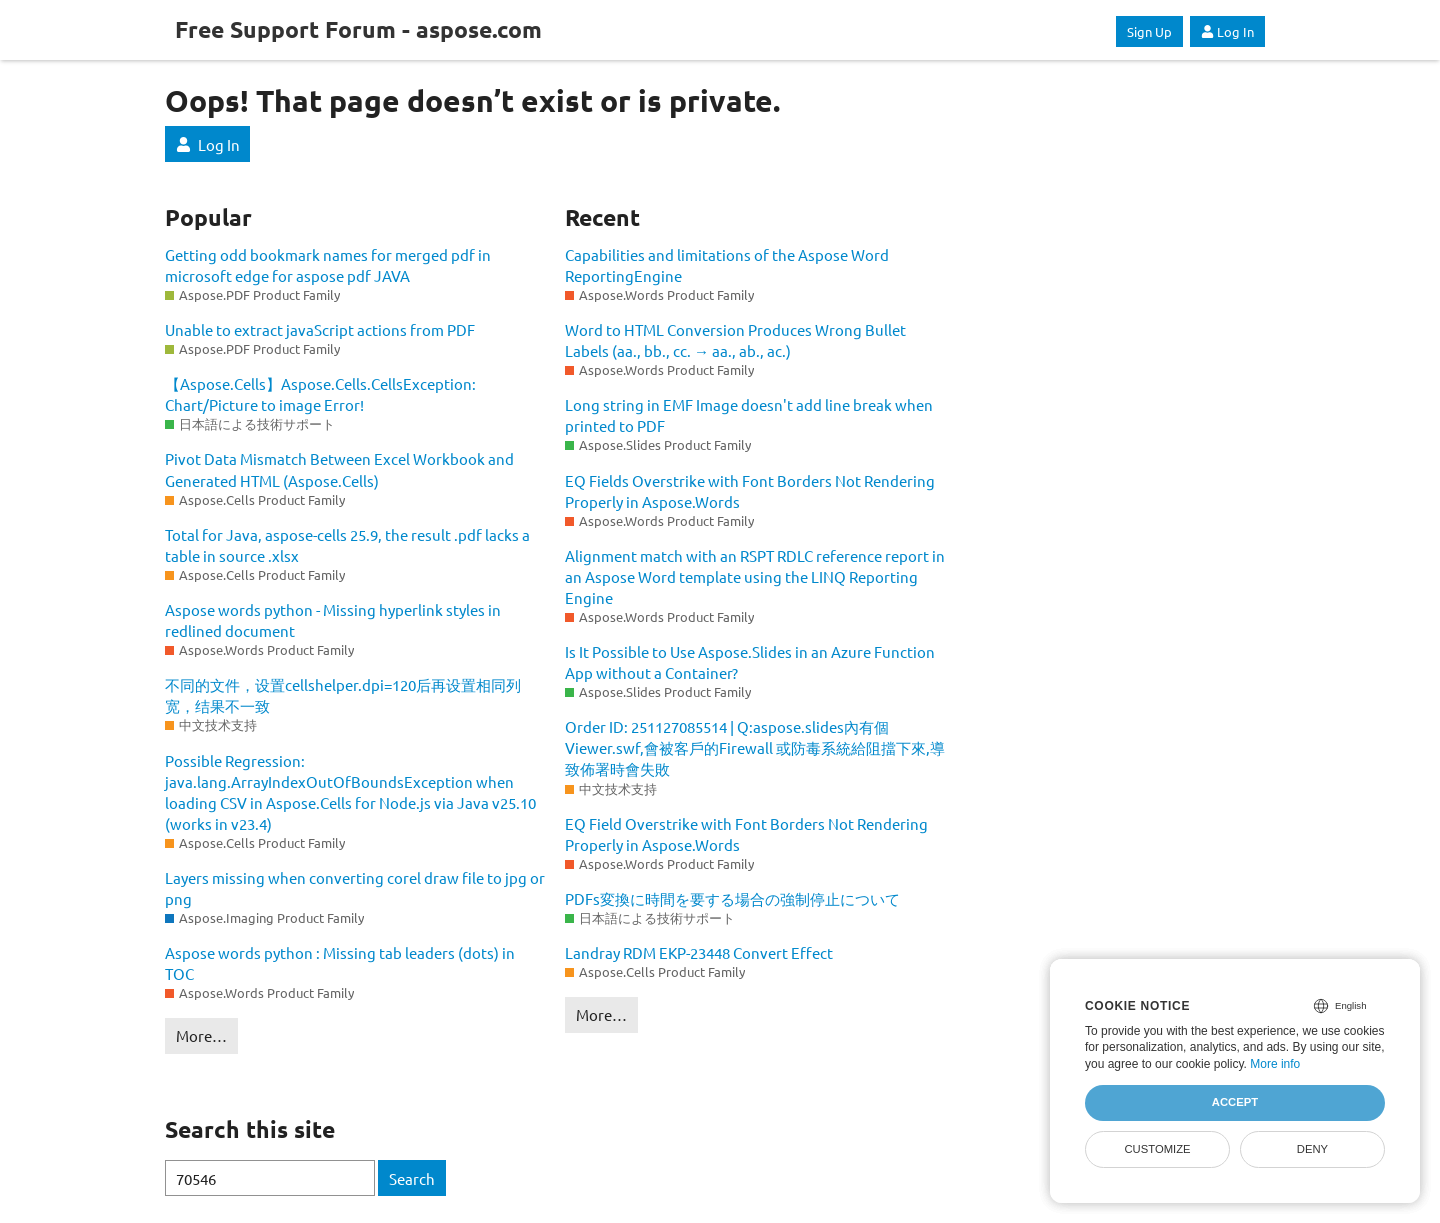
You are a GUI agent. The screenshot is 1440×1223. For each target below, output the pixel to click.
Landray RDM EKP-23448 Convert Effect (699, 952)
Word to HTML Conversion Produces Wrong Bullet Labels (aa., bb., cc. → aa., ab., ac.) (735, 340)
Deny (1312, 1149)
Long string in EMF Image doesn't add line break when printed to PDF (749, 415)
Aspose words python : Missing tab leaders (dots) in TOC (340, 963)
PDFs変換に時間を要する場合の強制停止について (732, 898)
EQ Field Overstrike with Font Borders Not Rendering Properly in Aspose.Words (746, 834)
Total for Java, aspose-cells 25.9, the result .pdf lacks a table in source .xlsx (347, 545)
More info (1275, 1064)
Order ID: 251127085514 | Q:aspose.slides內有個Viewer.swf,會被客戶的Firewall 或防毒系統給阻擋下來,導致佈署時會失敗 (755, 747)
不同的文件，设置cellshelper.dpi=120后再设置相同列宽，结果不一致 (343, 695)
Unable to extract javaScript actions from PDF (320, 329)
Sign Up (1149, 31)
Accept (1235, 1102)
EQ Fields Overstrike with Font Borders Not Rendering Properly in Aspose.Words (750, 491)
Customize (1157, 1149)
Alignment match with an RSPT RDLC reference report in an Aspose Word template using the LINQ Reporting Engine (755, 576)
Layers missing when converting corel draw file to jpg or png (355, 888)
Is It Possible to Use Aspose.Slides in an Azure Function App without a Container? (750, 662)
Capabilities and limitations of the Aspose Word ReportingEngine (727, 265)
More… (201, 1035)
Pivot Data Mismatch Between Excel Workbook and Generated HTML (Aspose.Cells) (339, 469)
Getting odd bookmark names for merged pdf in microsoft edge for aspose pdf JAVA (328, 265)
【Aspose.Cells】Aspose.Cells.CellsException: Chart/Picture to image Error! (320, 394)
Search (412, 1178)
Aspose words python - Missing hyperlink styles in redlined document (333, 620)
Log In (1227, 31)
